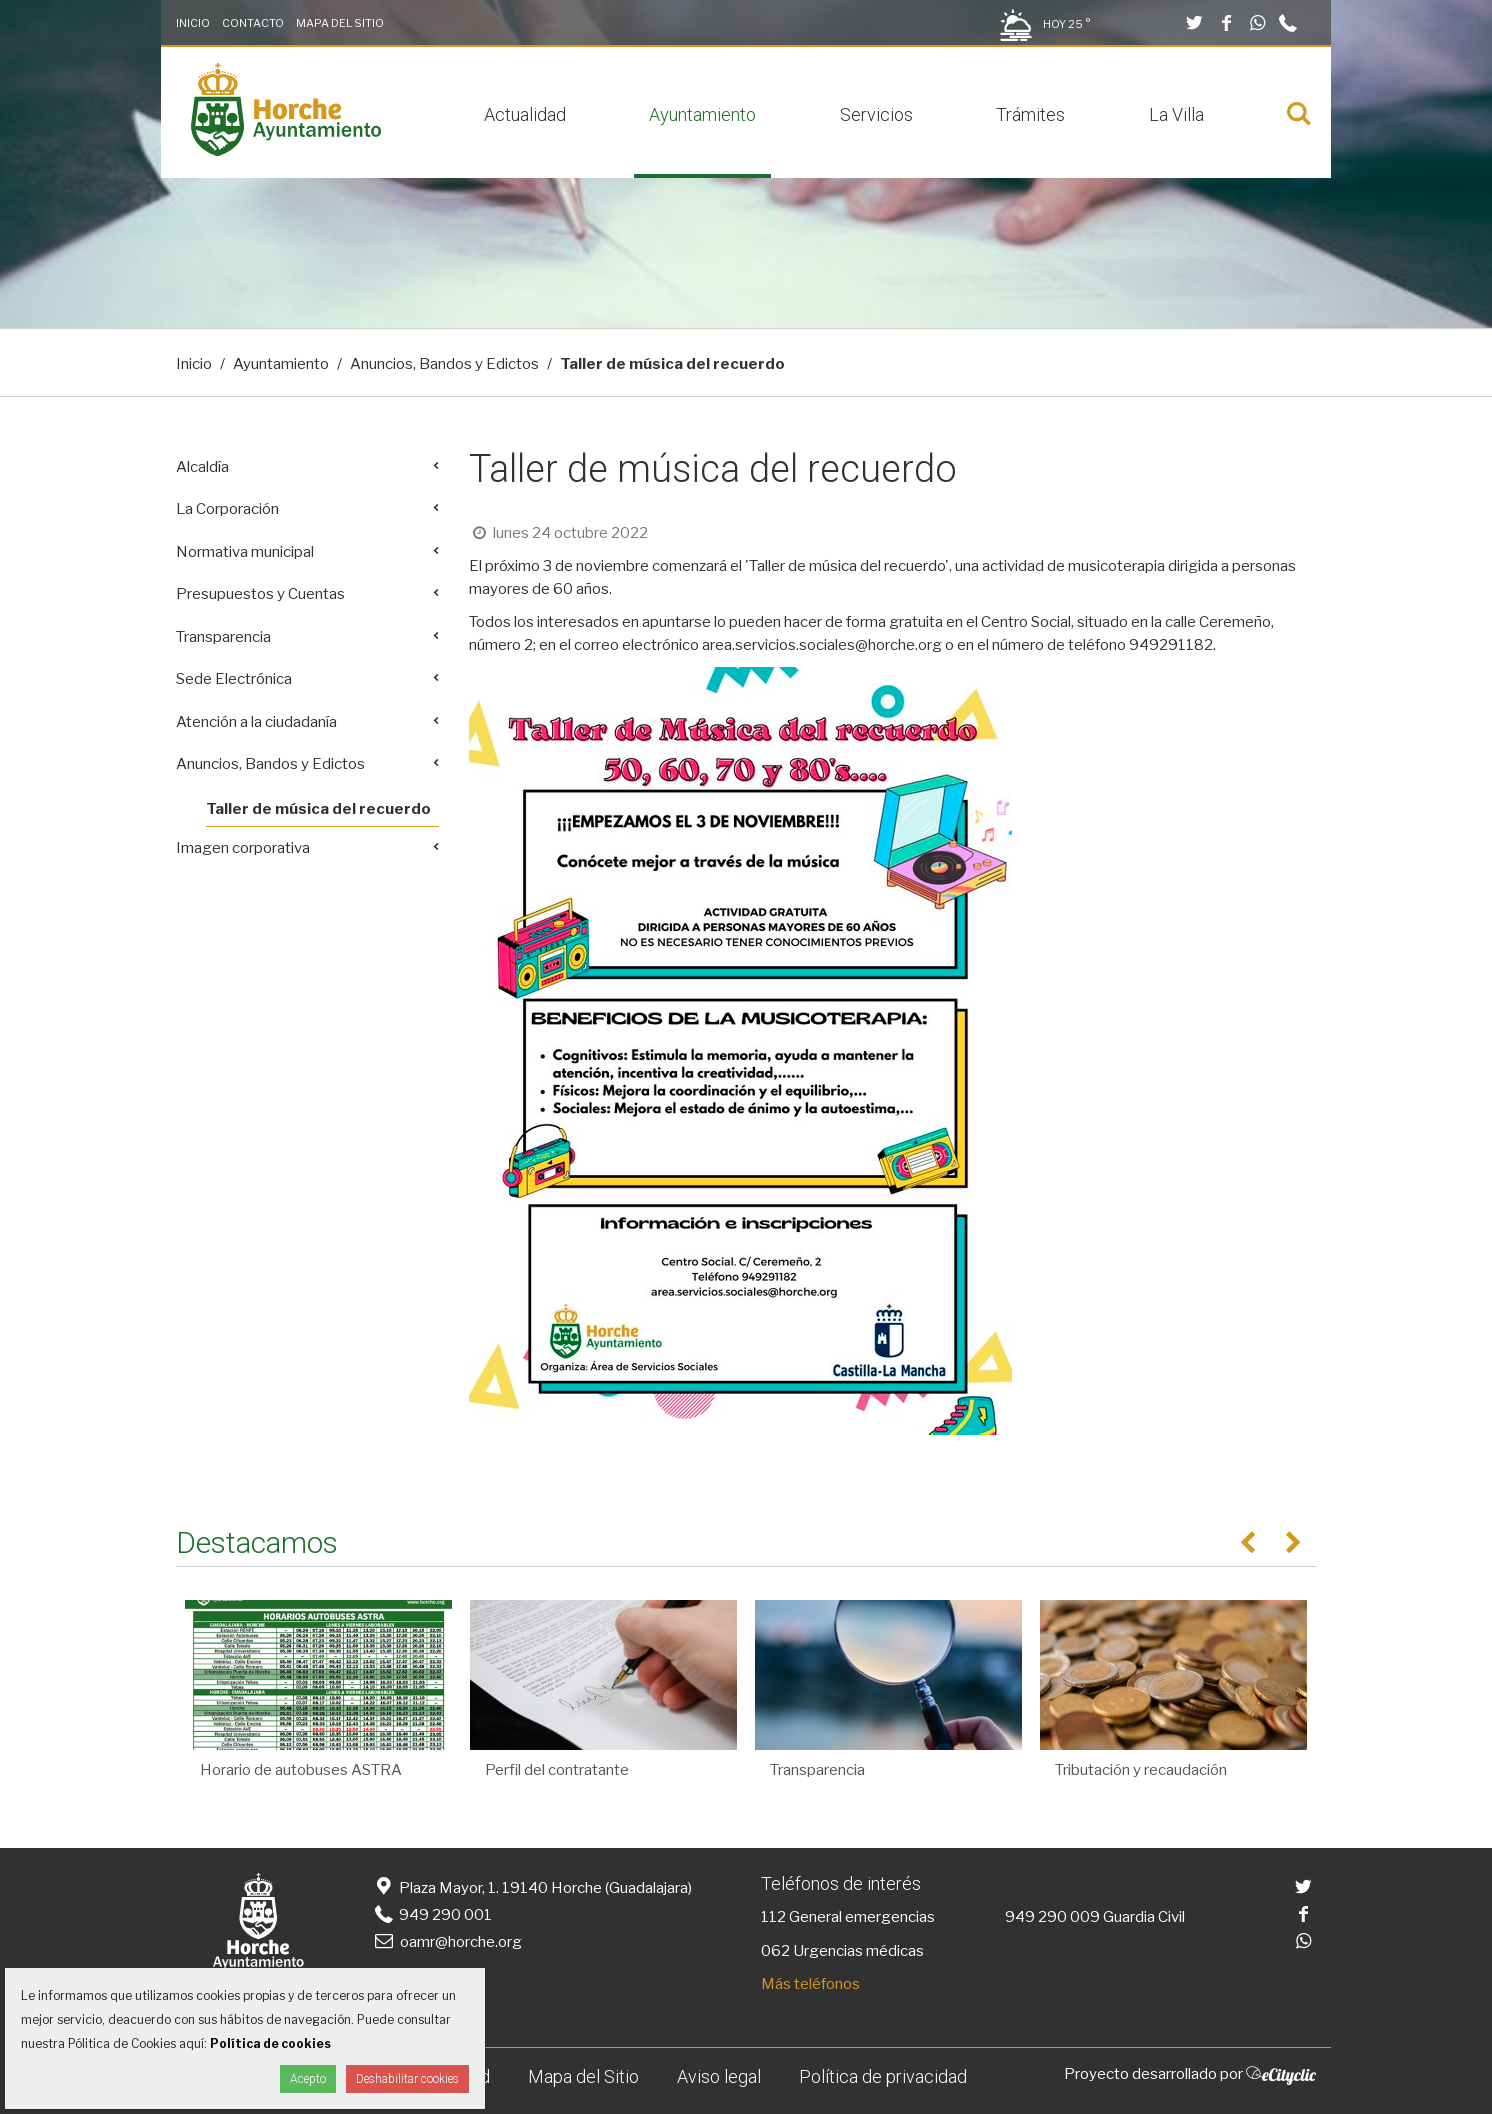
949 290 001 (431, 1915)
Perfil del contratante (557, 1770)
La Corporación (227, 509)
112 (773, 1917)
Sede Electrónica (234, 679)
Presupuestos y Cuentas (260, 594)
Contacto (253, 23)
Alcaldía (202, 467)
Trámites (1030, 114)
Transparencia (223, 637)
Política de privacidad (883, 2076)
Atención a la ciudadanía (256, 722)
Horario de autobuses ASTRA (301, 1770)
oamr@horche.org (446, 1942)
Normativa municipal (245, 552)
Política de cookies (270, 2043)
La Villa (1176, 114)
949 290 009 (1052, 1917)
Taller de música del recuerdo (318, 809)
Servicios (876, 114)
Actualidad (525, 114)
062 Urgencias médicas (842, 1951)
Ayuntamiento (702, 114)
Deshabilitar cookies (407, 2079)
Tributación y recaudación (1141, 1770)
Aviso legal (719, 2076)
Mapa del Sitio (340, 23)
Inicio (193, 23)
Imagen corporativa (243, 848)
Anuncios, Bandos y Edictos (444, 364)
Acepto (308, 2079)
